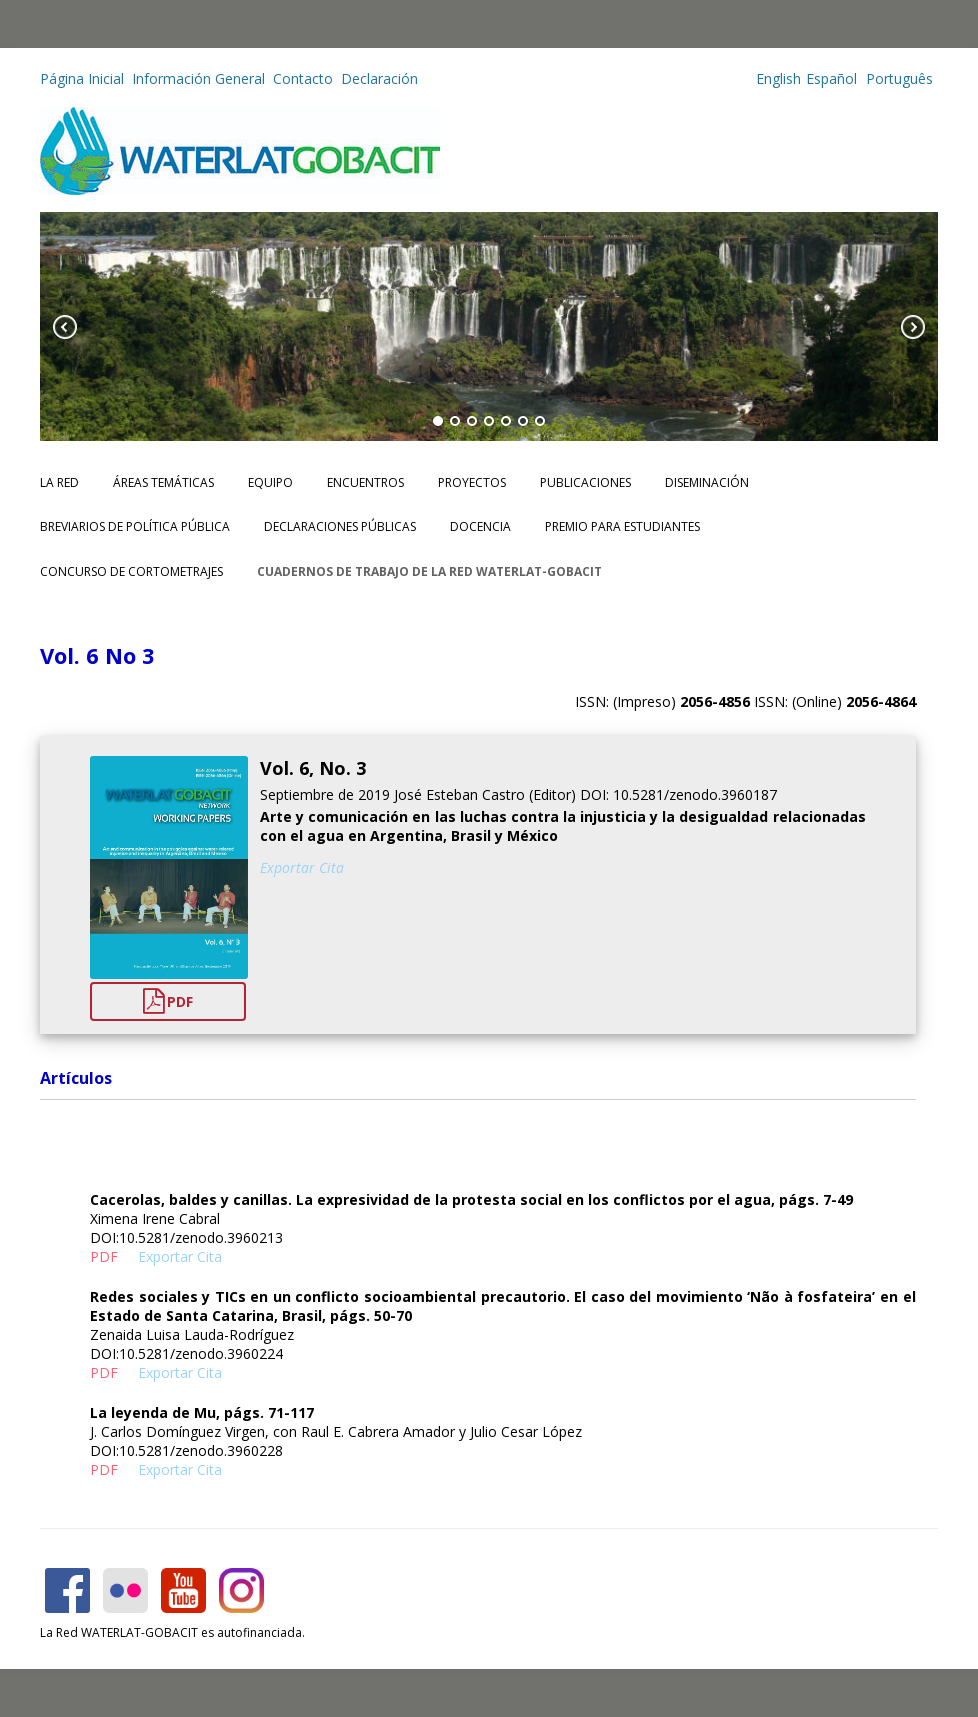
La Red (59, 482)
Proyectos (472, 482)
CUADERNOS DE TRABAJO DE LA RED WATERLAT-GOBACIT (429, 571)
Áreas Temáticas (163, 482)
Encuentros (365, 482)
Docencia (480, 526)
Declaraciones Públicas (340, 526)
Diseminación (707, 482)
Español (831, 78)
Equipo (270, 482)
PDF (168, 1001)
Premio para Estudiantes (622, 526)
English (778, 78)
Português (897, 78)
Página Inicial (82, 78)
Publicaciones (585, 482)
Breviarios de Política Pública (135, 526)
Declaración (379, 78)
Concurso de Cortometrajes (131, 571)
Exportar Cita (302, 867)
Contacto (303, 78)
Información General (198, 78)
